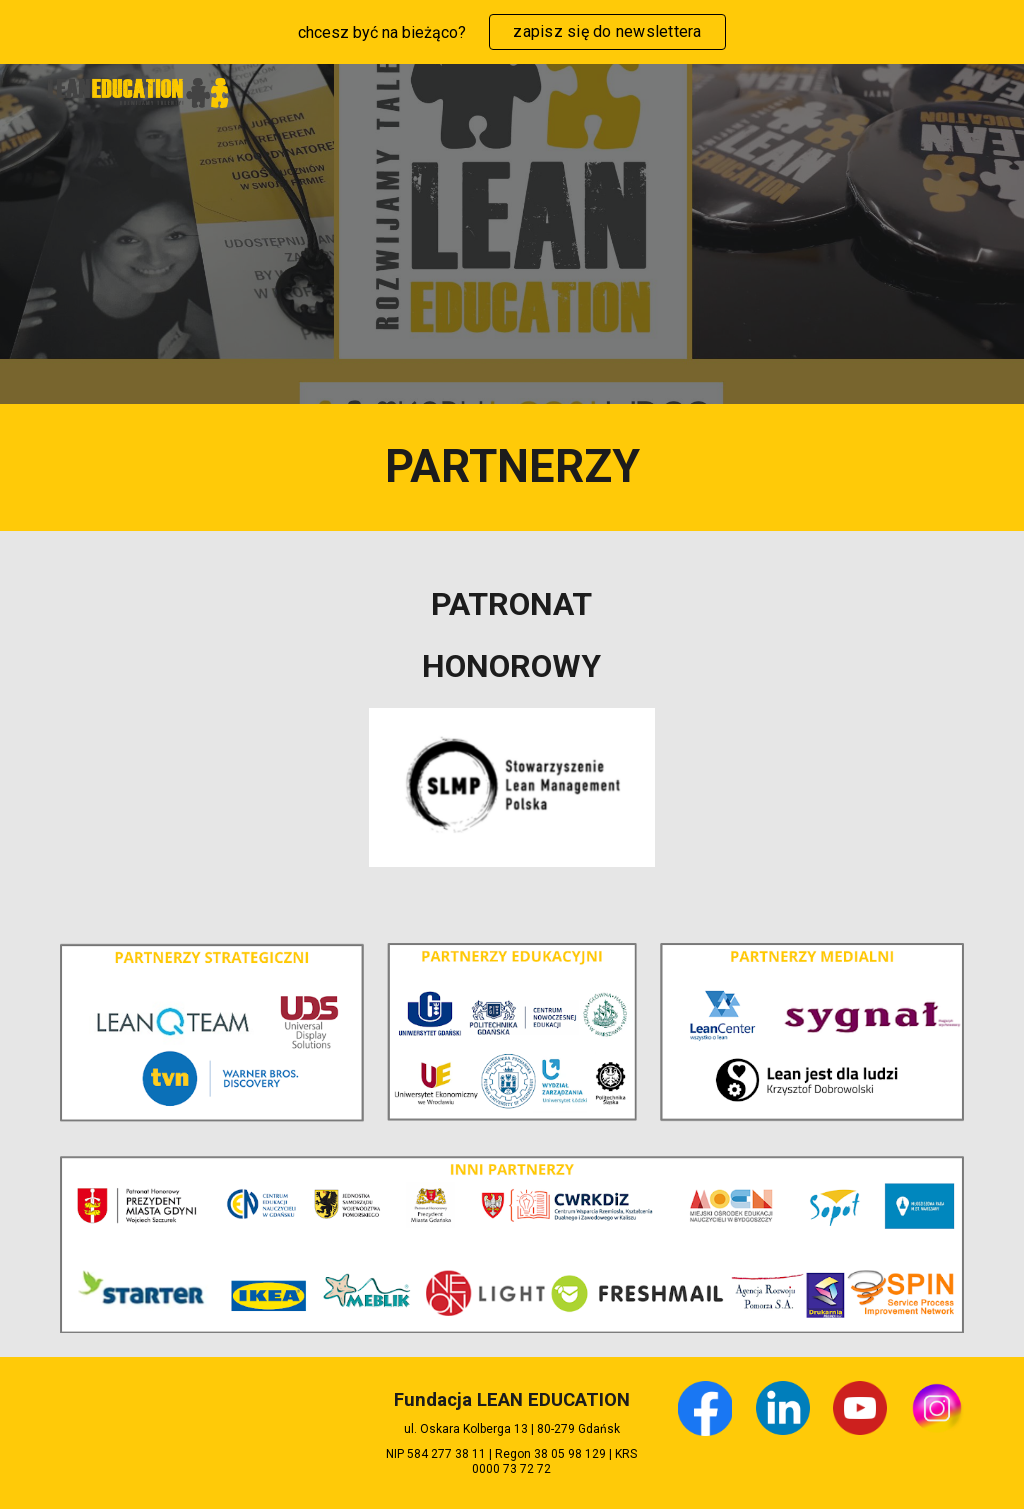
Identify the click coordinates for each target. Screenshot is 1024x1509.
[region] (512, 32)
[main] (512, 467)
